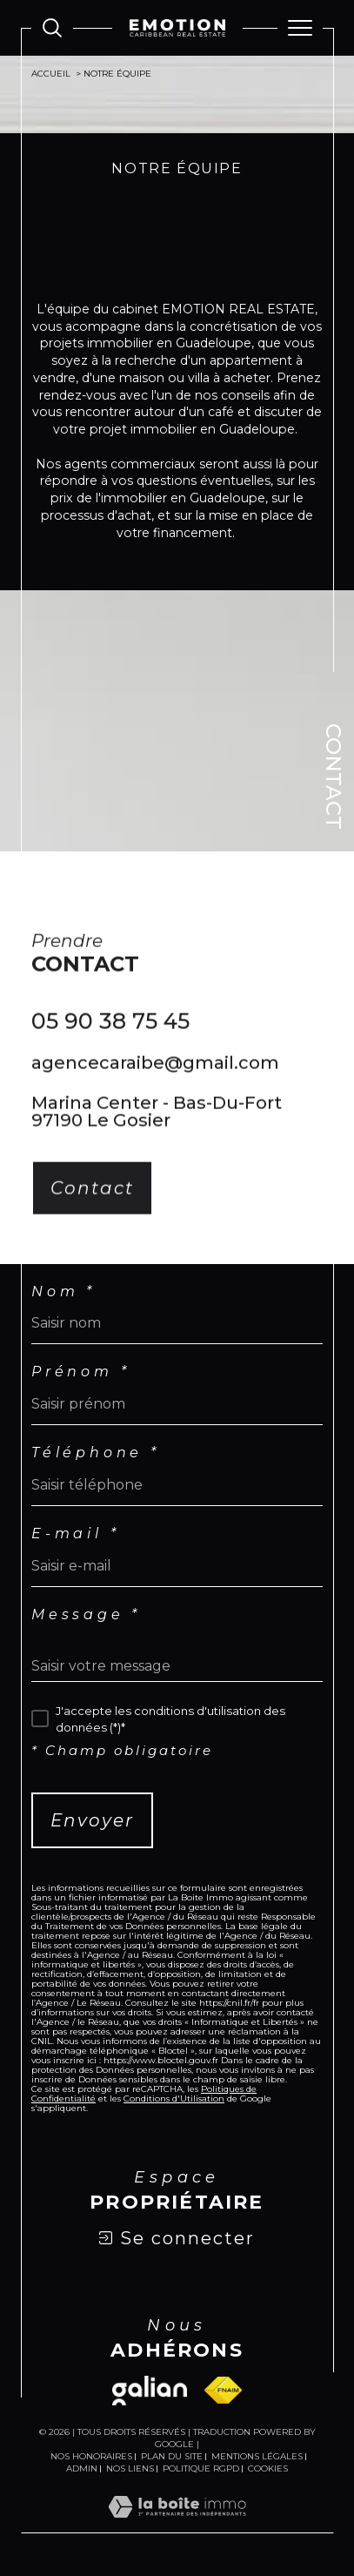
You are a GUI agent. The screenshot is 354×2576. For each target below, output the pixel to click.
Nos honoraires (91, 2456)
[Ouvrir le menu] (300, 28)
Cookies (268, 2469)
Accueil (50, 73)
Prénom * (80, 1372)
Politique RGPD (201, 2468)
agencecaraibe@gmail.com (155, 1077)
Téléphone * (95, 1453)
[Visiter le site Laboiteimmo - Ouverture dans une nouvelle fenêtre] (177, 2524)
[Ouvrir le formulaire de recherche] (52, 27)
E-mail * (75, 1534)
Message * (86, 1615)
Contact (333, 776)
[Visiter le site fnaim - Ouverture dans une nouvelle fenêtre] (223, 2390)
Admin (81, 2468)
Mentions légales (257, 2456)
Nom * (63, 1292)
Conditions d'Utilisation (174, 2098)
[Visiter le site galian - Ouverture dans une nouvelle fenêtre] (149, 2390)
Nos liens (130, 2468)
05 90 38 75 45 (110, 1035)
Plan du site (172, 2456)
